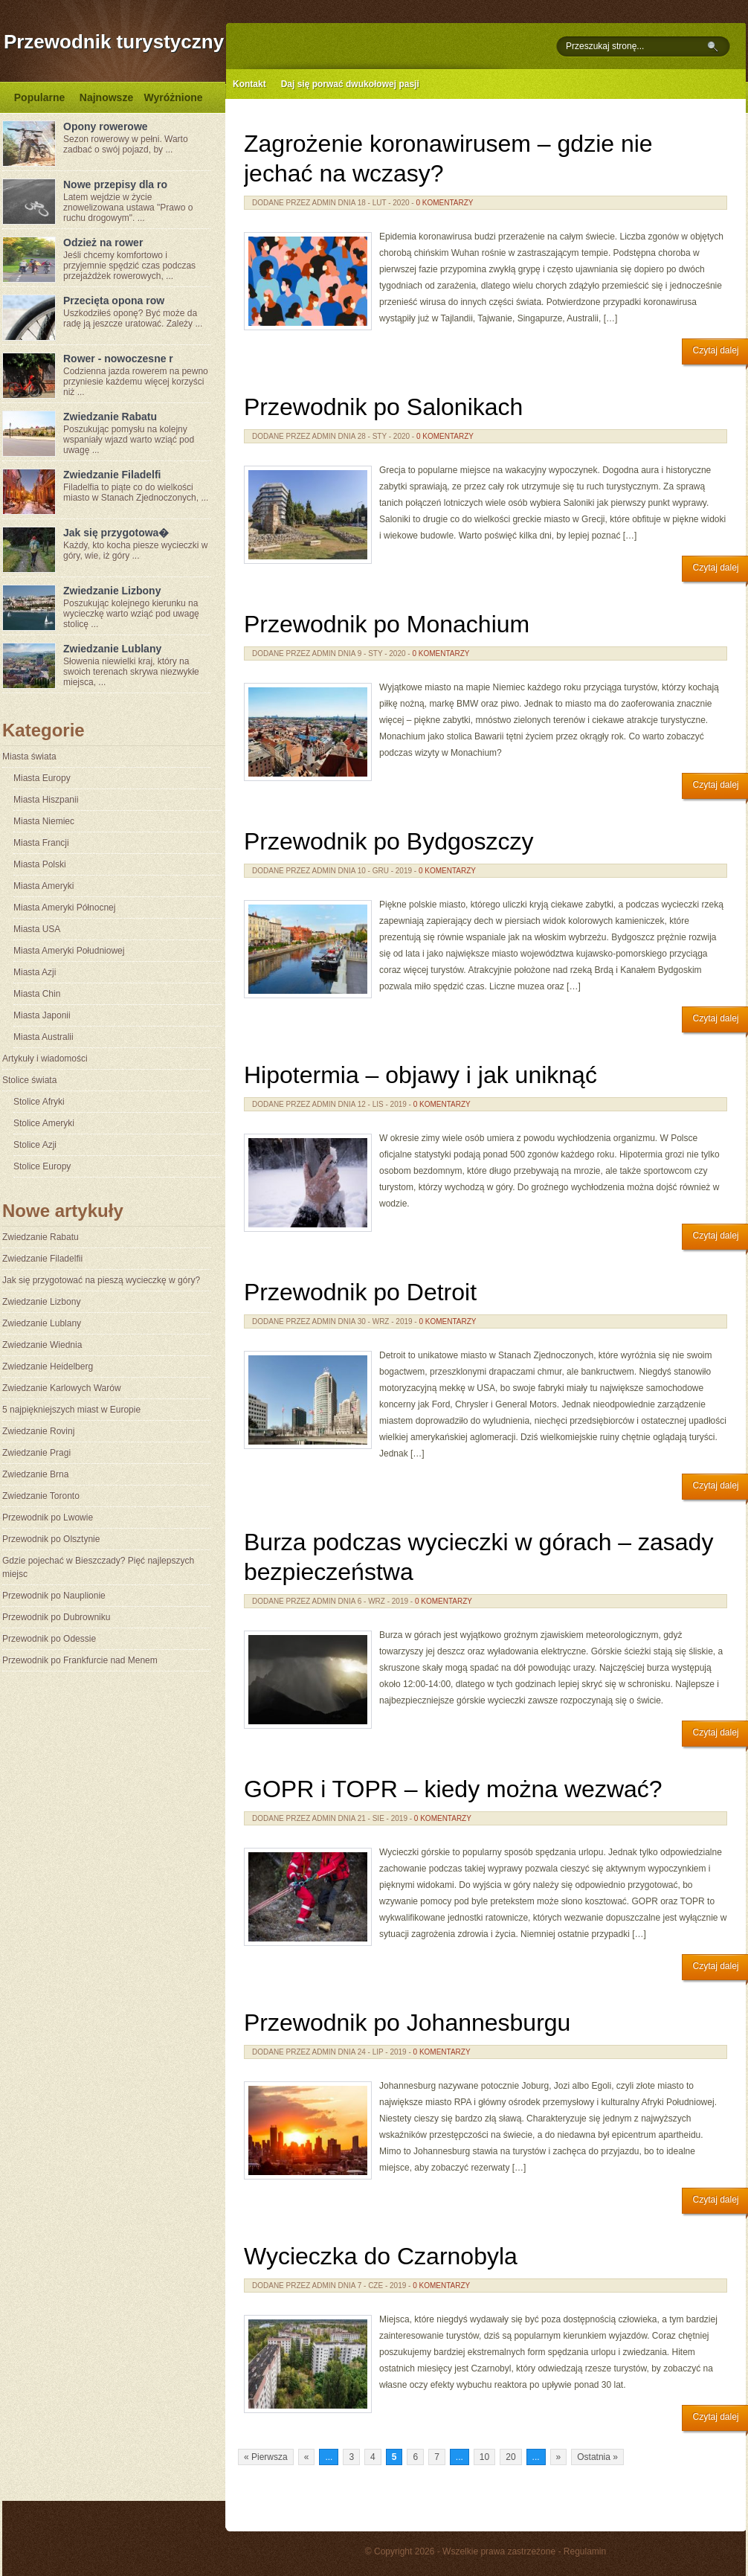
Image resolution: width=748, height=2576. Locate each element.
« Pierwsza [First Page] (266, 2457)
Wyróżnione (173, 97)
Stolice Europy (42, 1166)
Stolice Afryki (39, 1101)
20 (510, 2457)
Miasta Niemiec (43, 821)
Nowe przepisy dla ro (115, 184)
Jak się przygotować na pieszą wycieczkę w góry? (101, 1280)
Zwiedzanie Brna (35, 1474)
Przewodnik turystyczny (114, 41)
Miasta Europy (42, 778)
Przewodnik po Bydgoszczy (389, 841)
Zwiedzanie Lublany (112, 649)
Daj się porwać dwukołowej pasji (350, 84)
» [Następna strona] (558, 2457)
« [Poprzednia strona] (306, 2457)
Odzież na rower (103, 242)
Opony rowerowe (105, 126)
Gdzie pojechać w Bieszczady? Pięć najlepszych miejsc (98, 1567)
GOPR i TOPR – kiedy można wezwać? (453, 1789)
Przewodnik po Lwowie (47, 1517)
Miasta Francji (41, 843)
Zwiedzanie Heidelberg (47, 1366)
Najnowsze (106, 97)
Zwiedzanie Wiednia (42, 1345)
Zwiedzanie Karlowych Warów (61, 1388)
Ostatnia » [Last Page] (597, 2457)
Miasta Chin (36, 994)
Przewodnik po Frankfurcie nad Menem (80, 1660)
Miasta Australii (43, 1037)
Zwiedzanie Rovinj (38, 1431)
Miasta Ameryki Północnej (64, 907)
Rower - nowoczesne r (118, 358)
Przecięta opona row (113, 300)
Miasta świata (29, 756)
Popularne (39, 97)
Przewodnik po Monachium (386, 624)
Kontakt (249, 84)
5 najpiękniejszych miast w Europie (71, 1409)
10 (484, 2457)
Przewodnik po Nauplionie (54, 1595)
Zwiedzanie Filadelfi (112, 475)
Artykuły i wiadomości (45, 1058)
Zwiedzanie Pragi (36, 1453)
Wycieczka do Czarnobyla (381, 2256)
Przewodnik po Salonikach (383, 407)
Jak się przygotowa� (116, 533)
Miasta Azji (34, 972)
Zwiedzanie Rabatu (110, 417)
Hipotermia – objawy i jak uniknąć (420, 1074)
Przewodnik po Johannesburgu (407, 2022)
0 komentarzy (444, 203)
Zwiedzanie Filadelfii (42, 1258)
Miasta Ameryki (43, 886)
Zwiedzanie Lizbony (112, 591)
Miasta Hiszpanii (45, 799)
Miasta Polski (39, 864)
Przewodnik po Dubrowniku (56, 1617)
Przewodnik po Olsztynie (51, 1539)
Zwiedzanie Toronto (41, 1496)
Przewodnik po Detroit (360, 1292)
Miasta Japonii (42, 1015)
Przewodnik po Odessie (49, 1639)
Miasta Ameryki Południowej (68, 950)
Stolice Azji (35, 1145)
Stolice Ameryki (43, 1123)
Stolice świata (29, 1080)
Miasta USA (36, 929)
